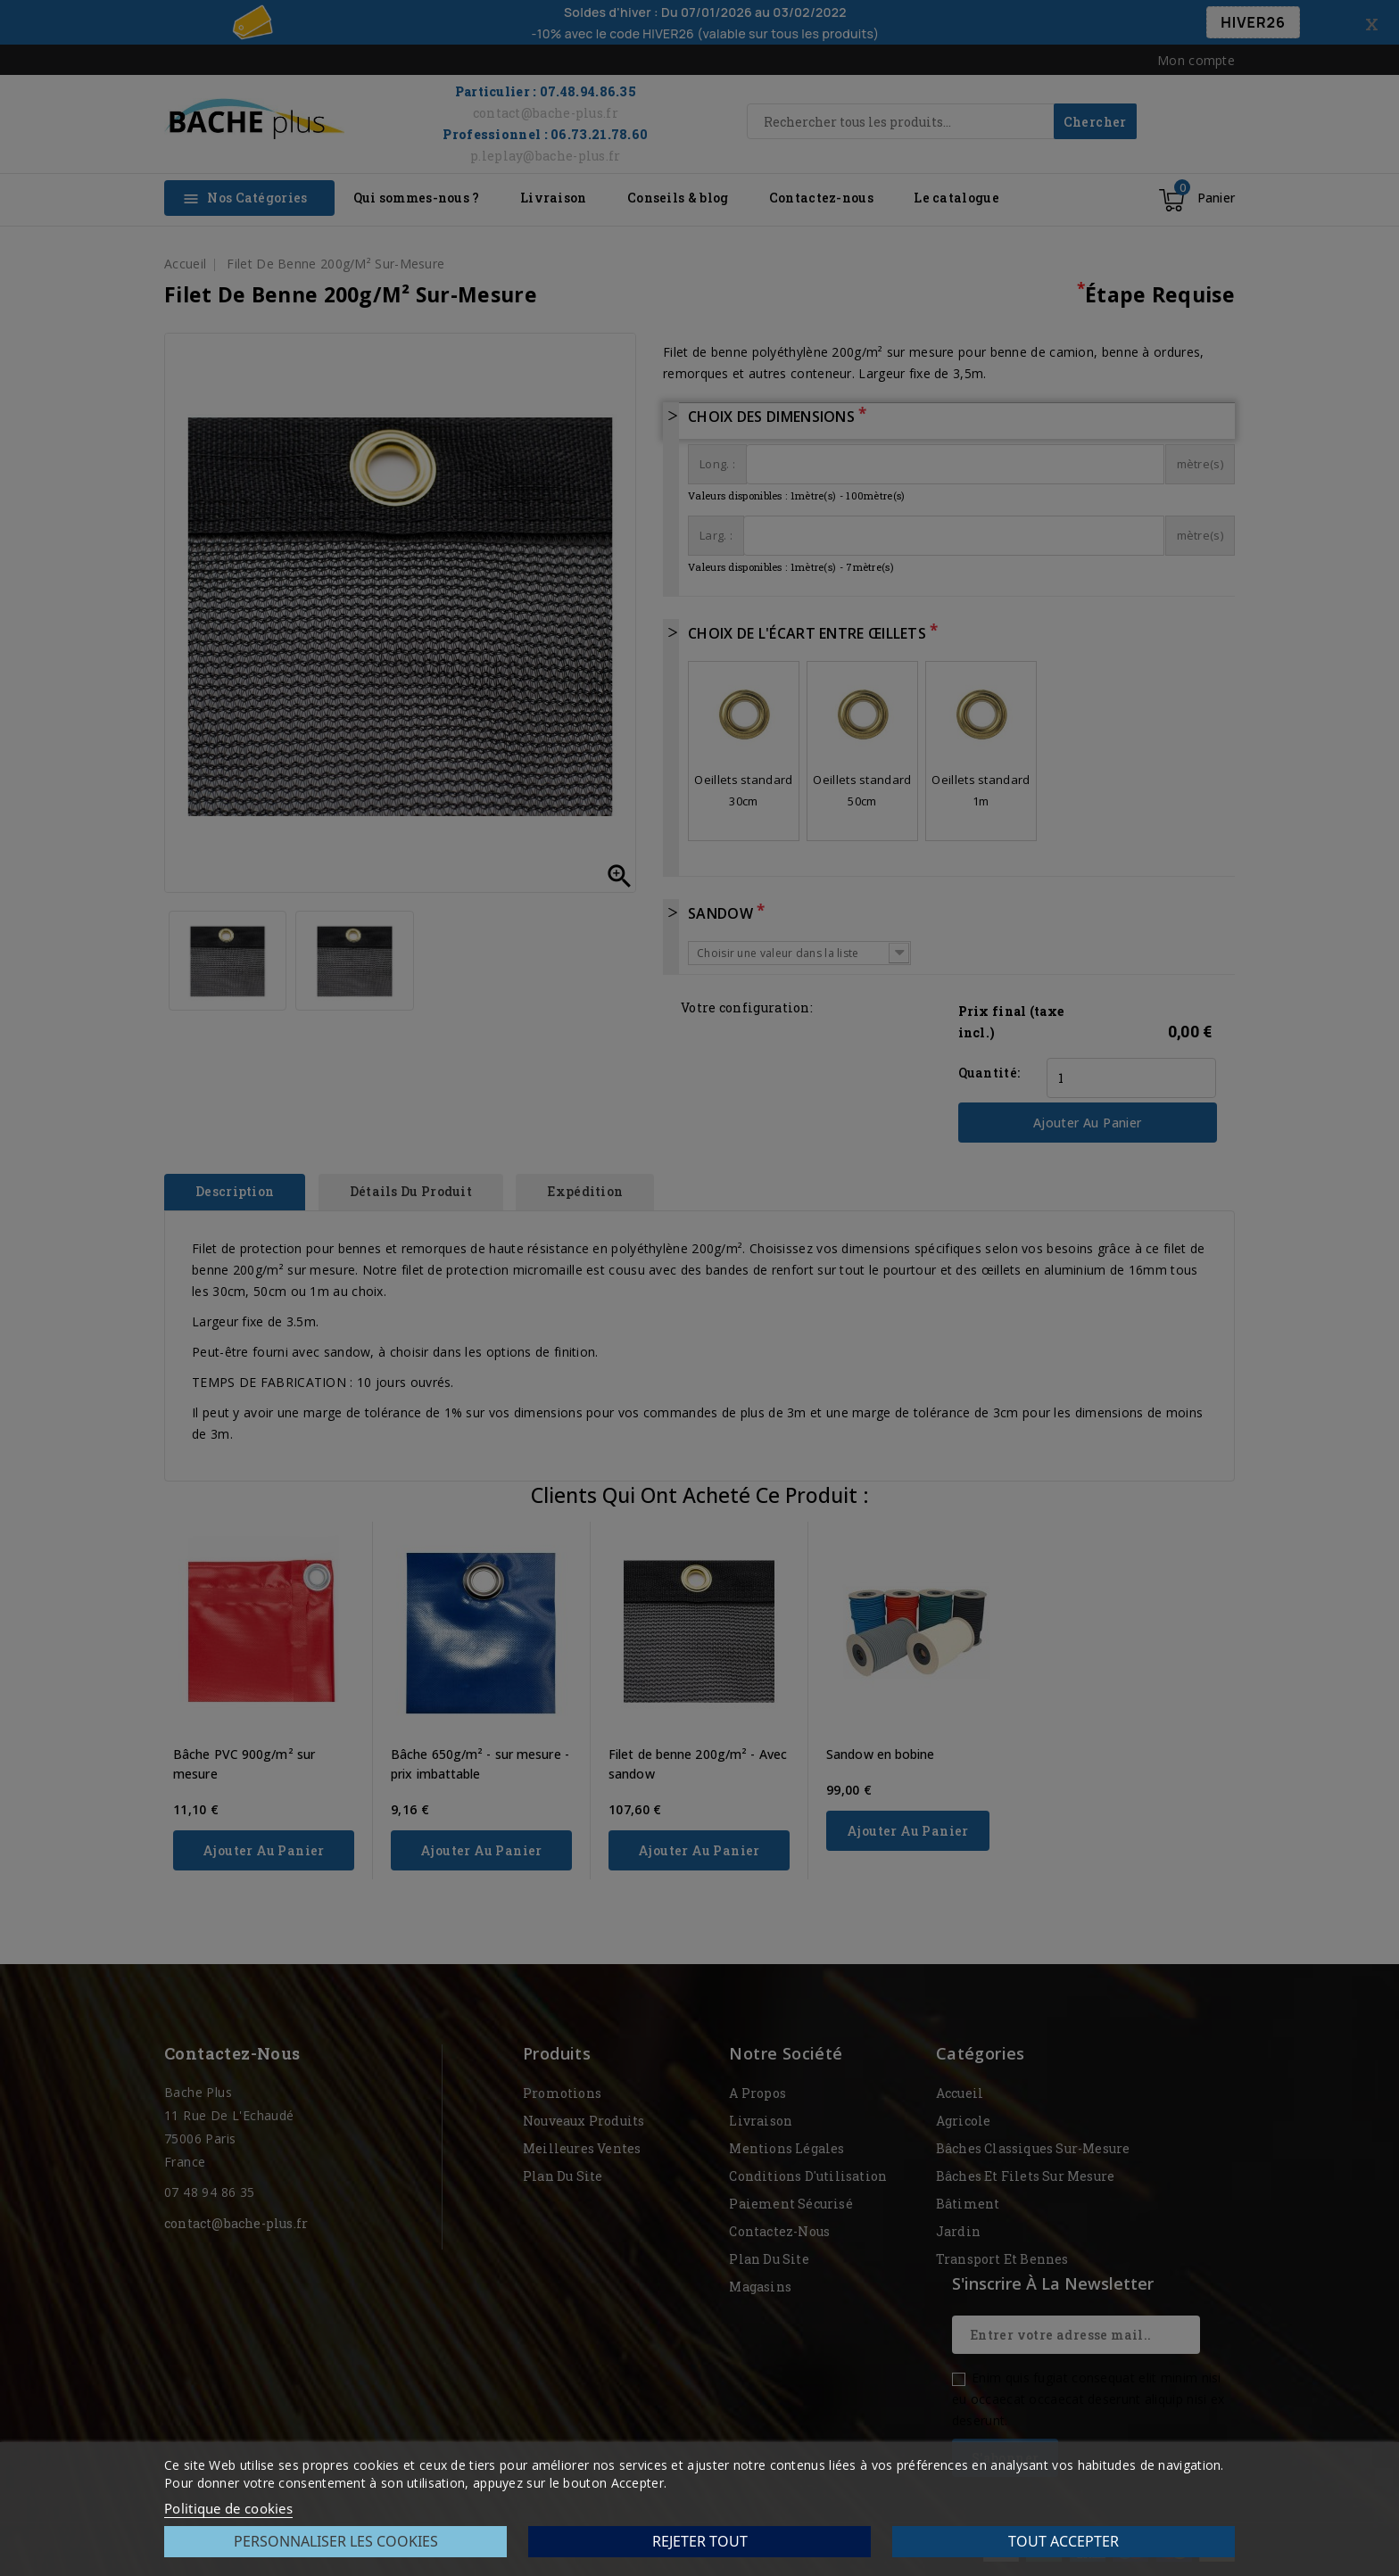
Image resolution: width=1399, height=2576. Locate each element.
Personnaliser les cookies (336, 2541)
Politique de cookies (228, 2508)
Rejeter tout (700, 2541)
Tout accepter (1063, 2541)
